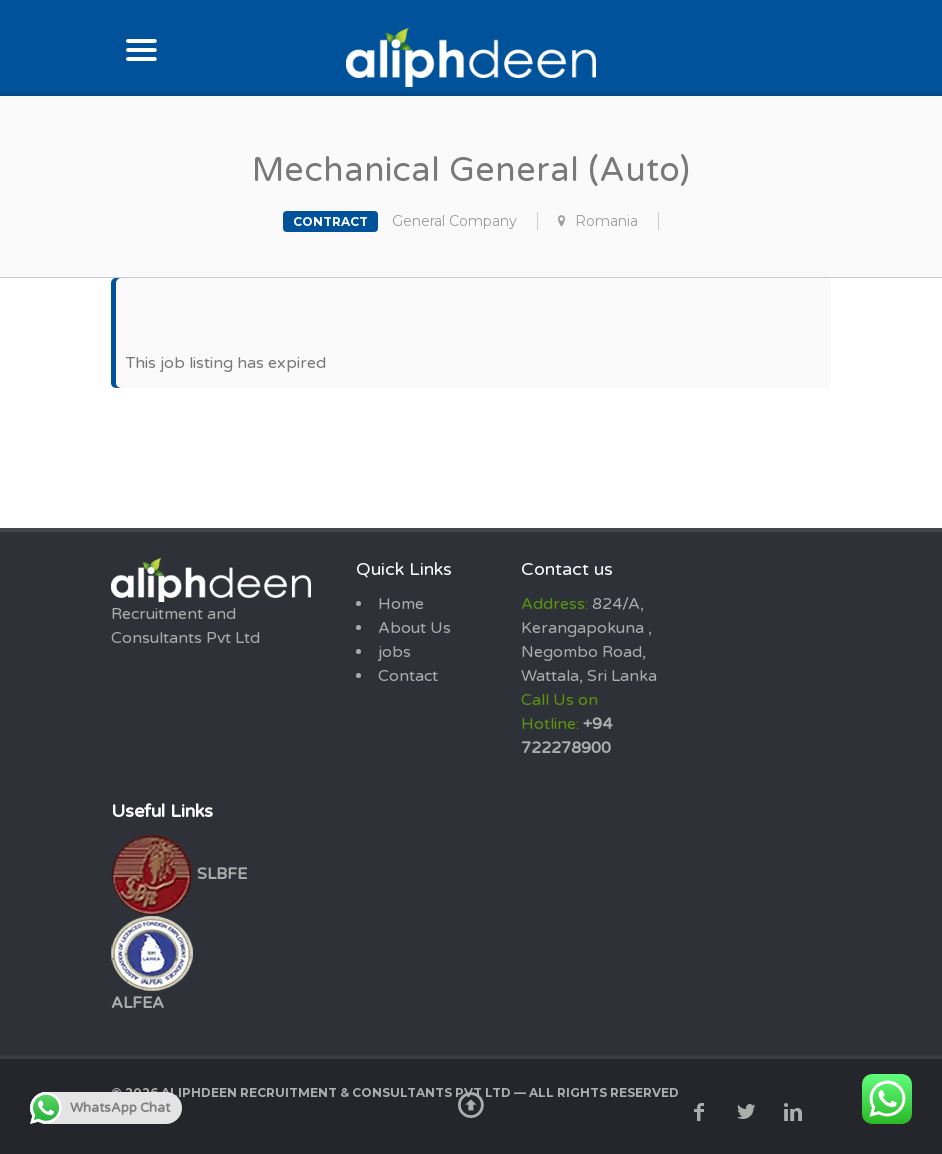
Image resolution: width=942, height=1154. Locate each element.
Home (401, 604)
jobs (394, 652)
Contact (408, 676)
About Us (414, 628)
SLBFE (179, 874)
